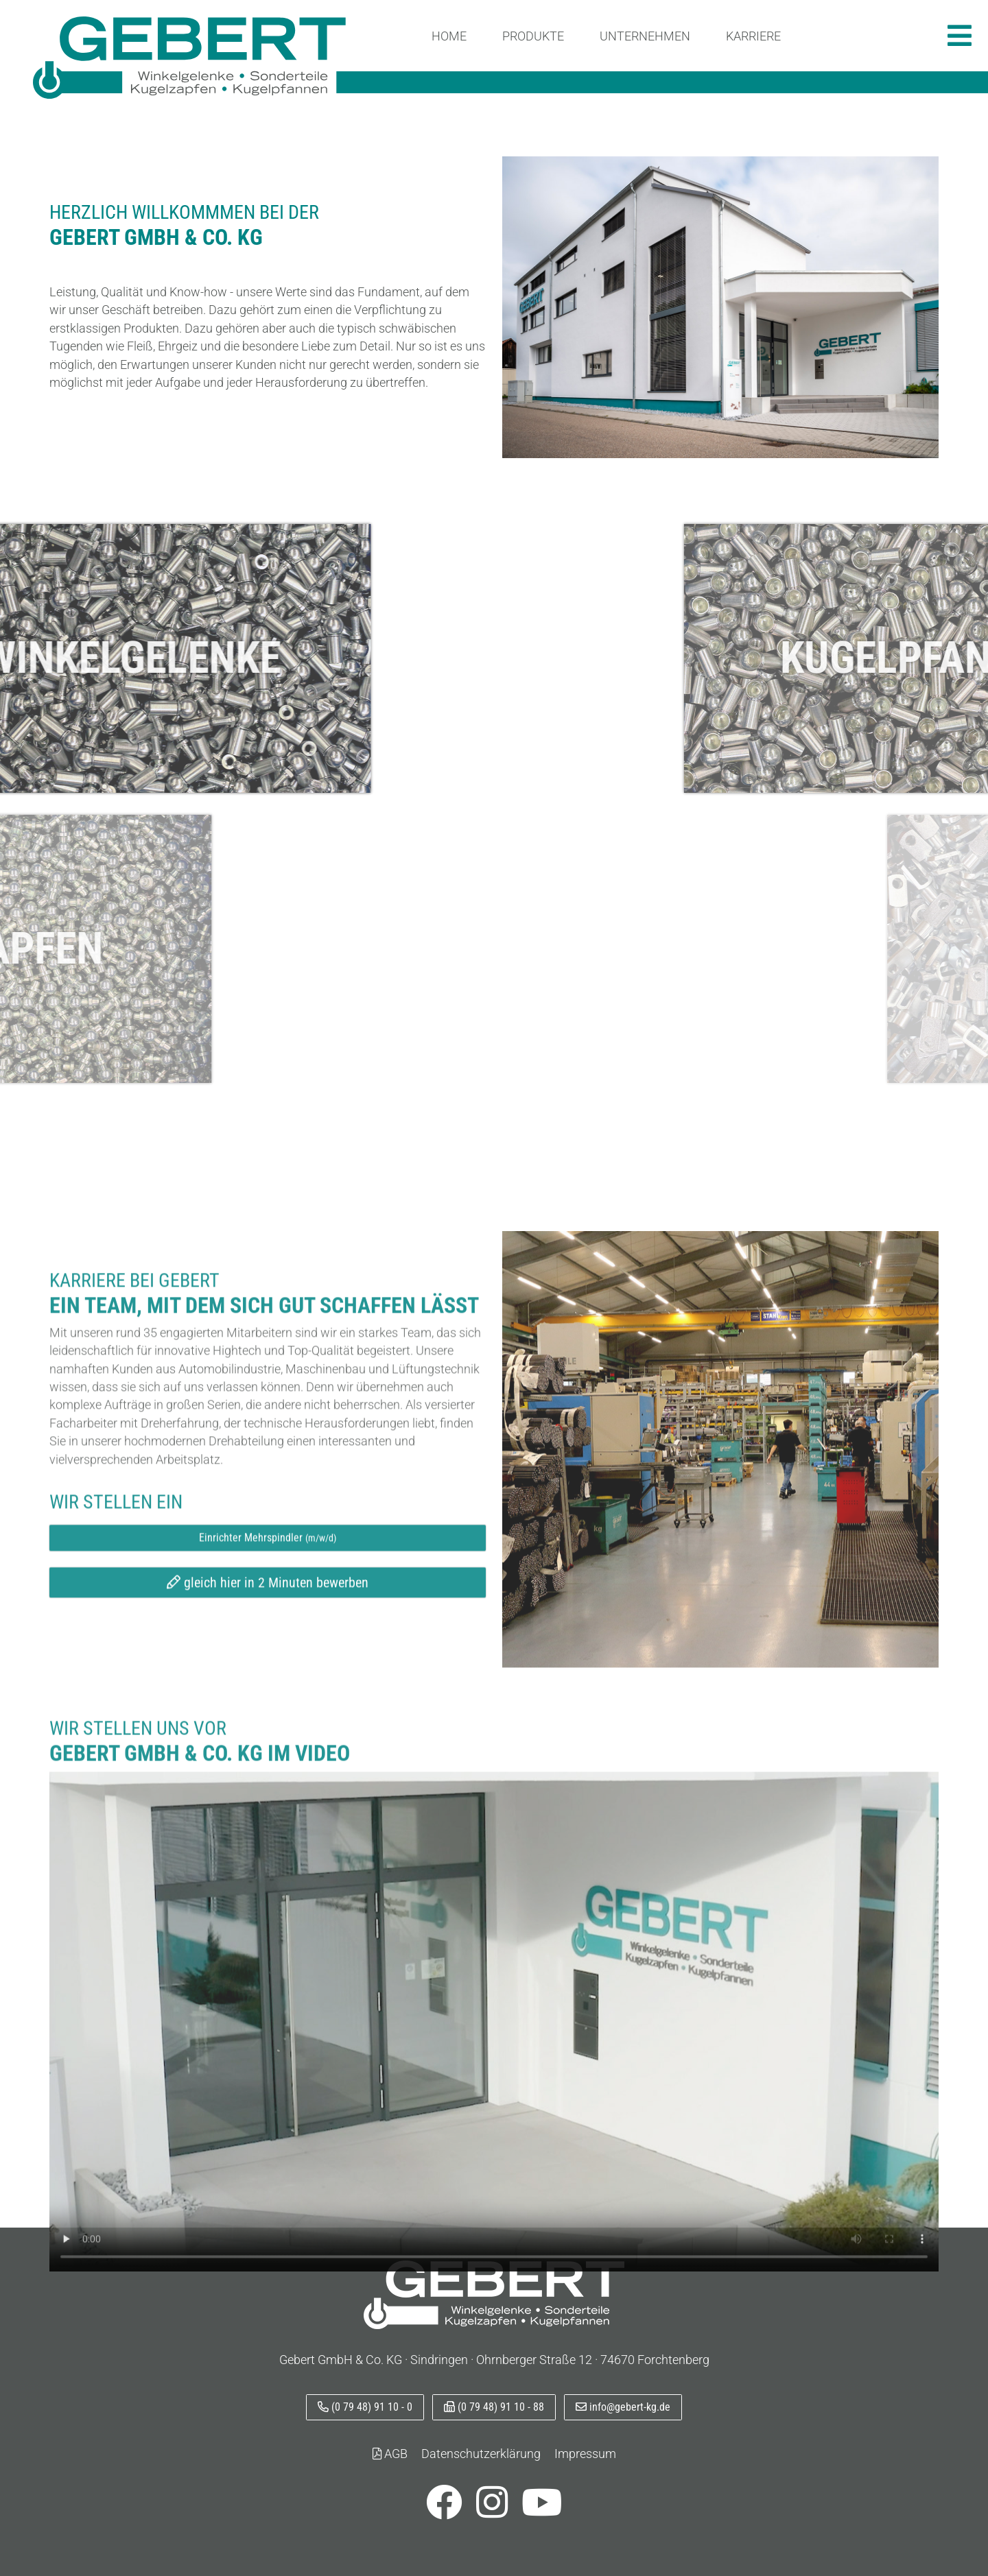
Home (449, 36)
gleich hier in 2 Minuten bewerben (267, 1861)
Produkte (533, 36)
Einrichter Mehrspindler (267, 1816)
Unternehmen (645, 36)
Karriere (753, 36)
